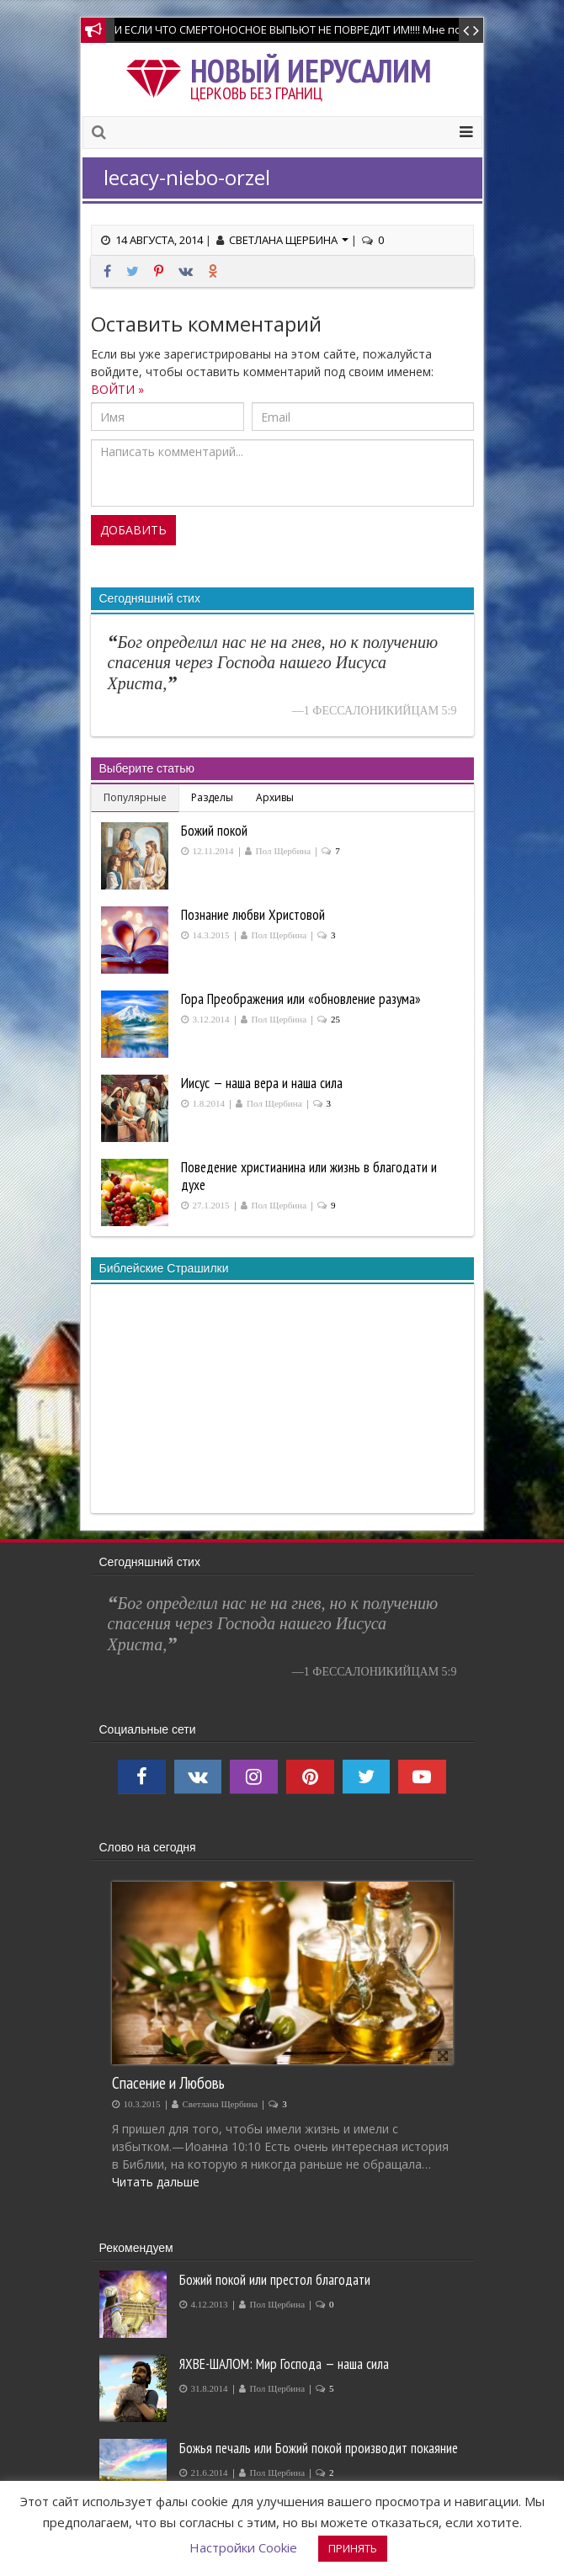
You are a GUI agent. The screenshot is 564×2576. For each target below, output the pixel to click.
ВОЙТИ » (117, 389)
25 (335, 1019)
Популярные (135, 797)
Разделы (212, 797)
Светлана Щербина (289, 239)
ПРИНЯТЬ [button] (352, 2548)
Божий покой (214, 830)
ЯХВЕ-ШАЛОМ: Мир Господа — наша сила (284, 2364)
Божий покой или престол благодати (274, 2280)
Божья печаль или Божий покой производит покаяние (318, 2448)
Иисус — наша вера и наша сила (262, 1083)
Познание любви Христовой (253, 915)
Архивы (275, 797)
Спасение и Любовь (168, 2082)
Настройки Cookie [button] (243, 2547)
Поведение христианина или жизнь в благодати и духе (309, 1176)
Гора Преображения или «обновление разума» (301, 999)
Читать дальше (156, 2182)
